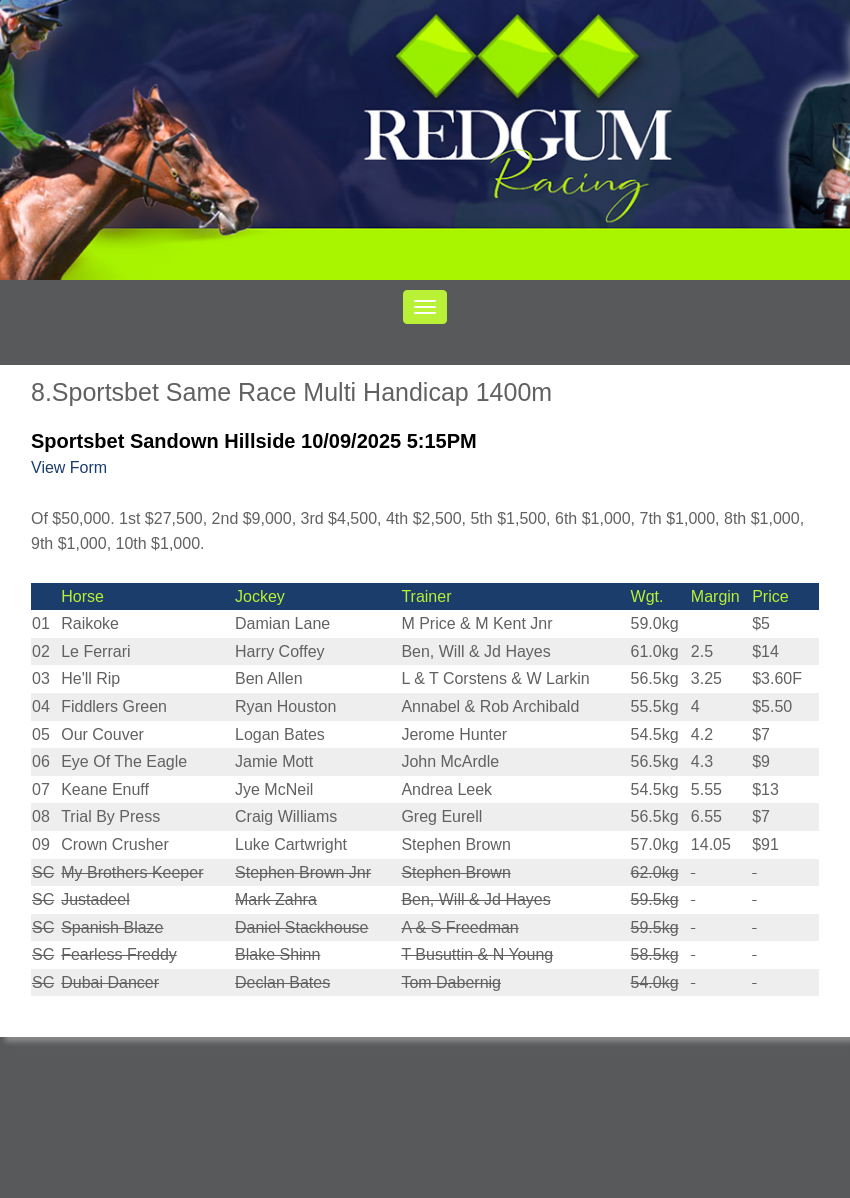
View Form (69, 467)
